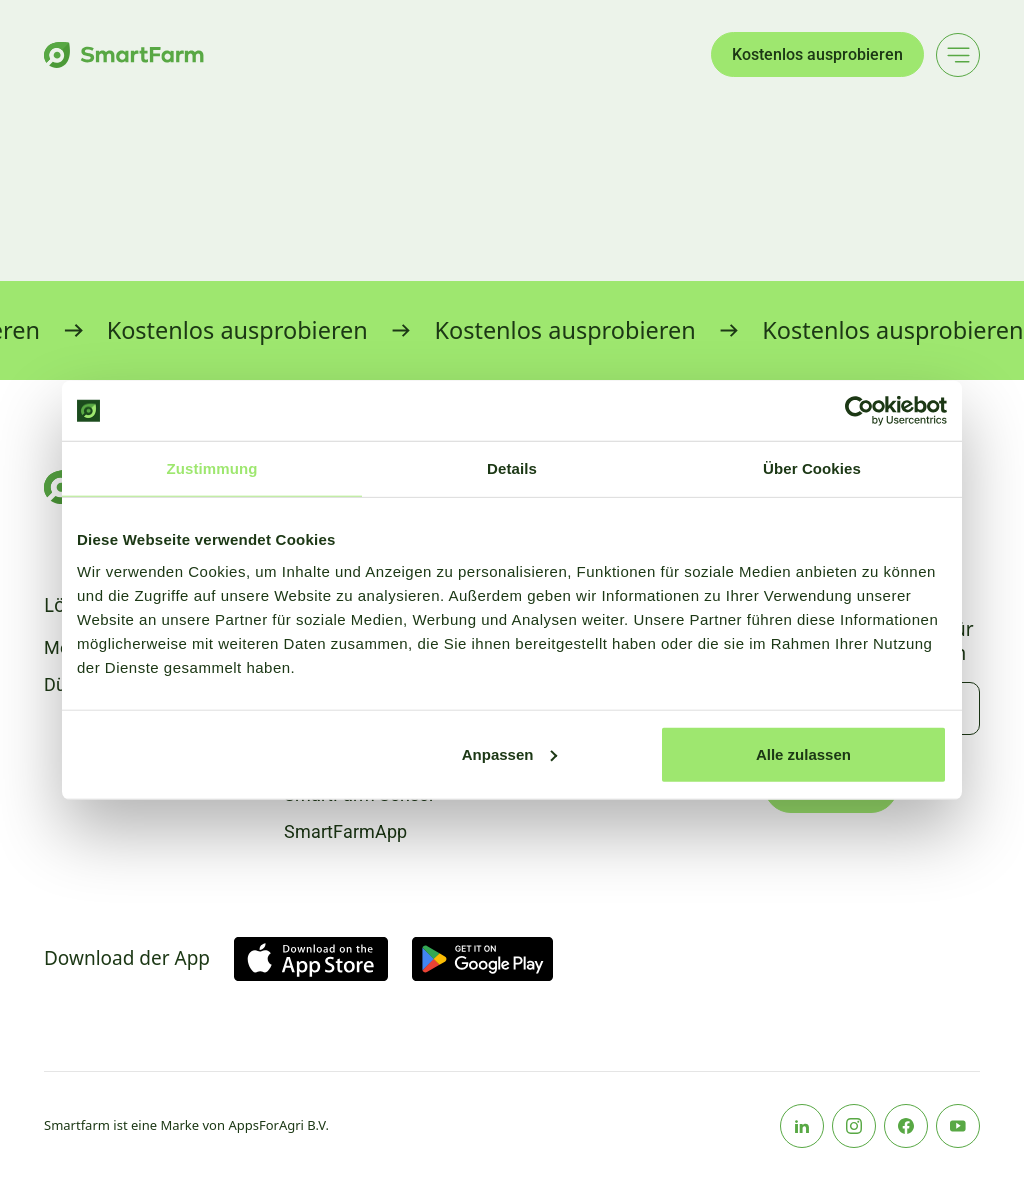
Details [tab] (512, 468)
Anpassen (510, 753)
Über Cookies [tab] (812, 468)
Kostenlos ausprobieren (817, 54)
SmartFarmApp (345, 831)
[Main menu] (958, 55)
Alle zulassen (803, 753)
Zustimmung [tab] (212, 468)
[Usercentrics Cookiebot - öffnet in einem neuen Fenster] (859, 411)
